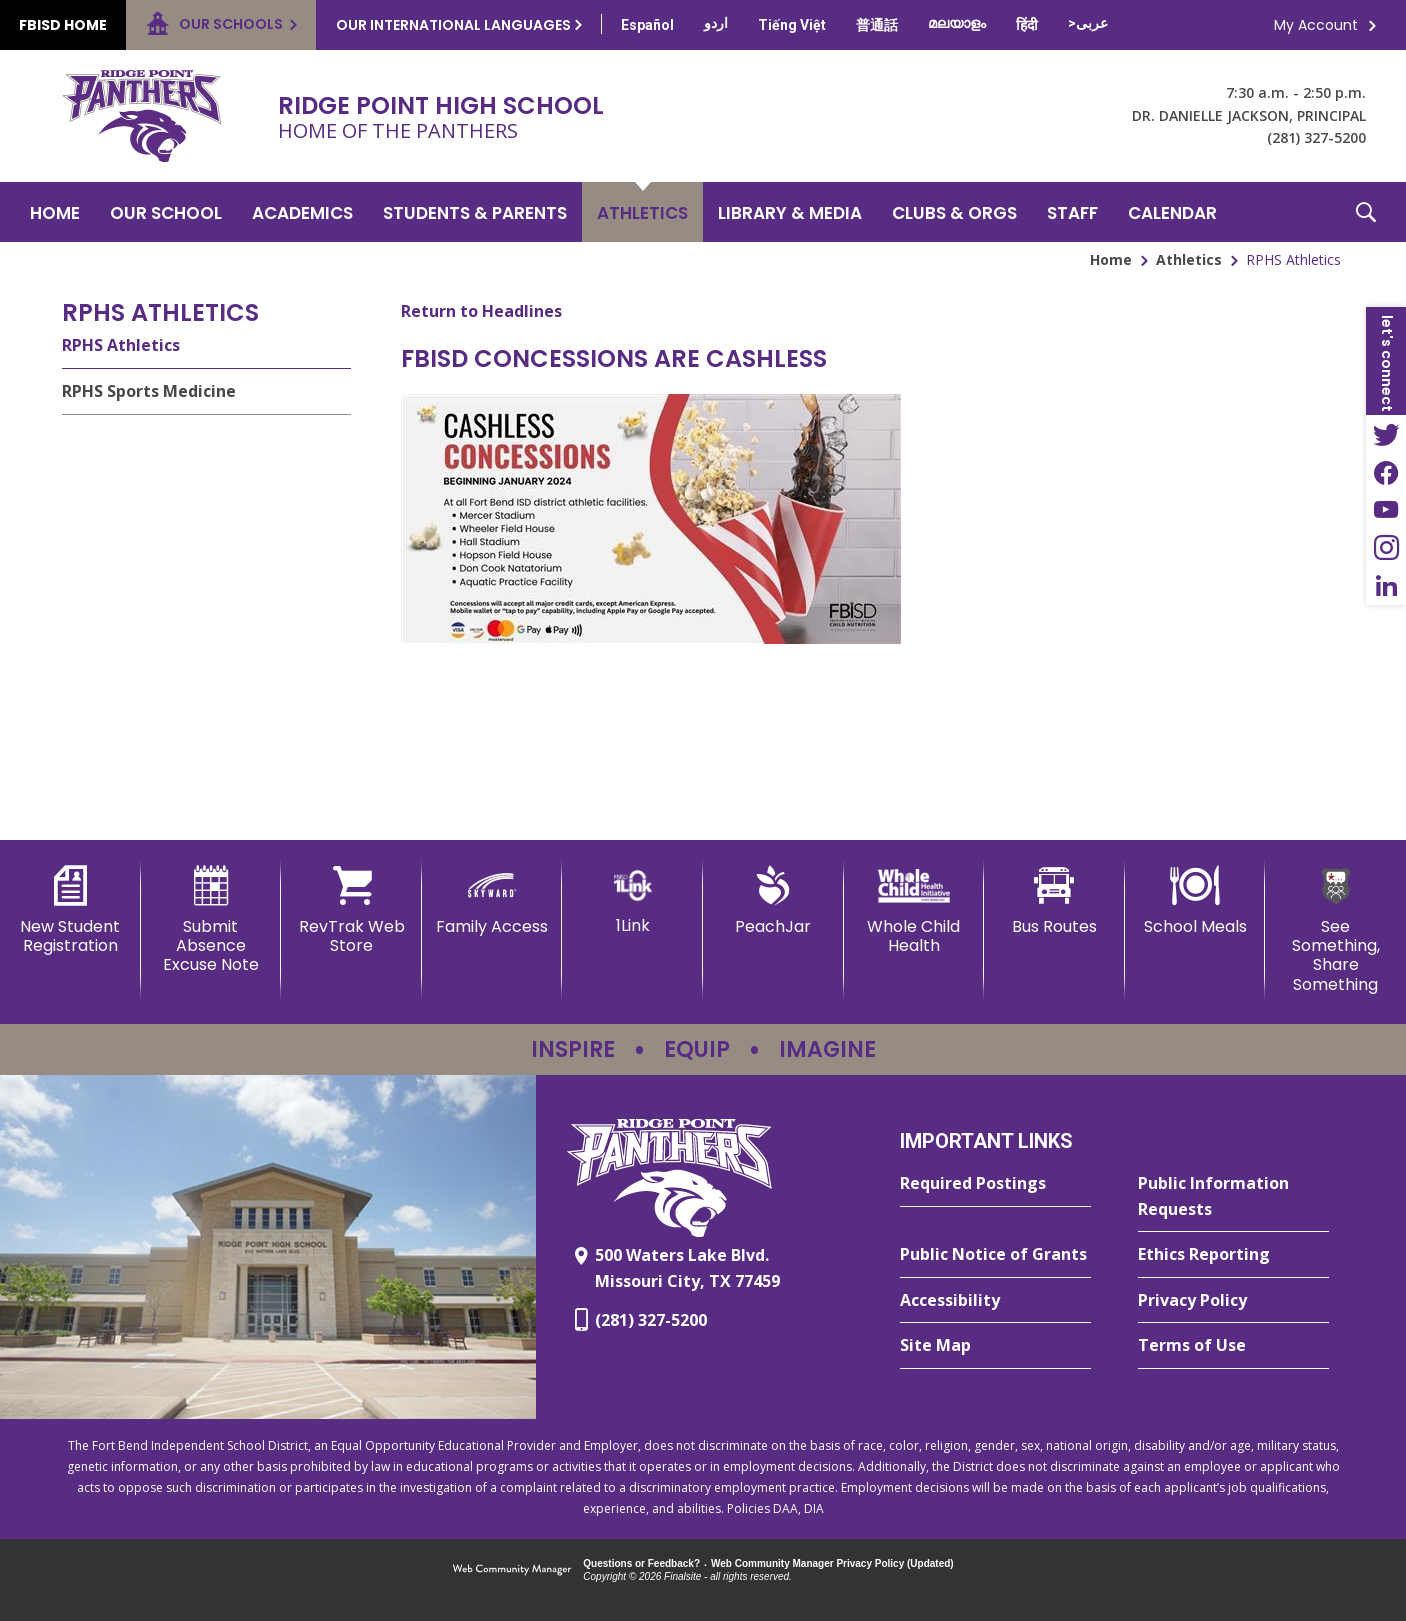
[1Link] (632, 900)
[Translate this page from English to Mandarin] (877, 25)
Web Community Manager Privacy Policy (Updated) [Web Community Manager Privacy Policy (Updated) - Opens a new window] (832, 1563)
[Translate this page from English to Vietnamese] (792, 25)
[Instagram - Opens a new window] (1386, 548)
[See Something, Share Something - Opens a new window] (1335, 930)
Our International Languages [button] (453, 25)
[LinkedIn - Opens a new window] (1386, 586)
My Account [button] (1316, 25)
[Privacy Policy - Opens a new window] (1233, 1301)
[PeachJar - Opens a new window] (773, 901)
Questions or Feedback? (641, 1563)
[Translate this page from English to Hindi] (1027, 25)
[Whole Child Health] (914, 910)
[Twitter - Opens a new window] (1386, 434)
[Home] (55, 212)
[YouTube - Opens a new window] (1386, 510)
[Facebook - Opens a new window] (1386, 472)
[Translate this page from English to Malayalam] (957, 23)
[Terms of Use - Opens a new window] (1233, 1346)
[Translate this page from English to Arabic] (1088, 23)
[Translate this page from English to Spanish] (647, 25)
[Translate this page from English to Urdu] (716, 23)
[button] (1366, 212)
